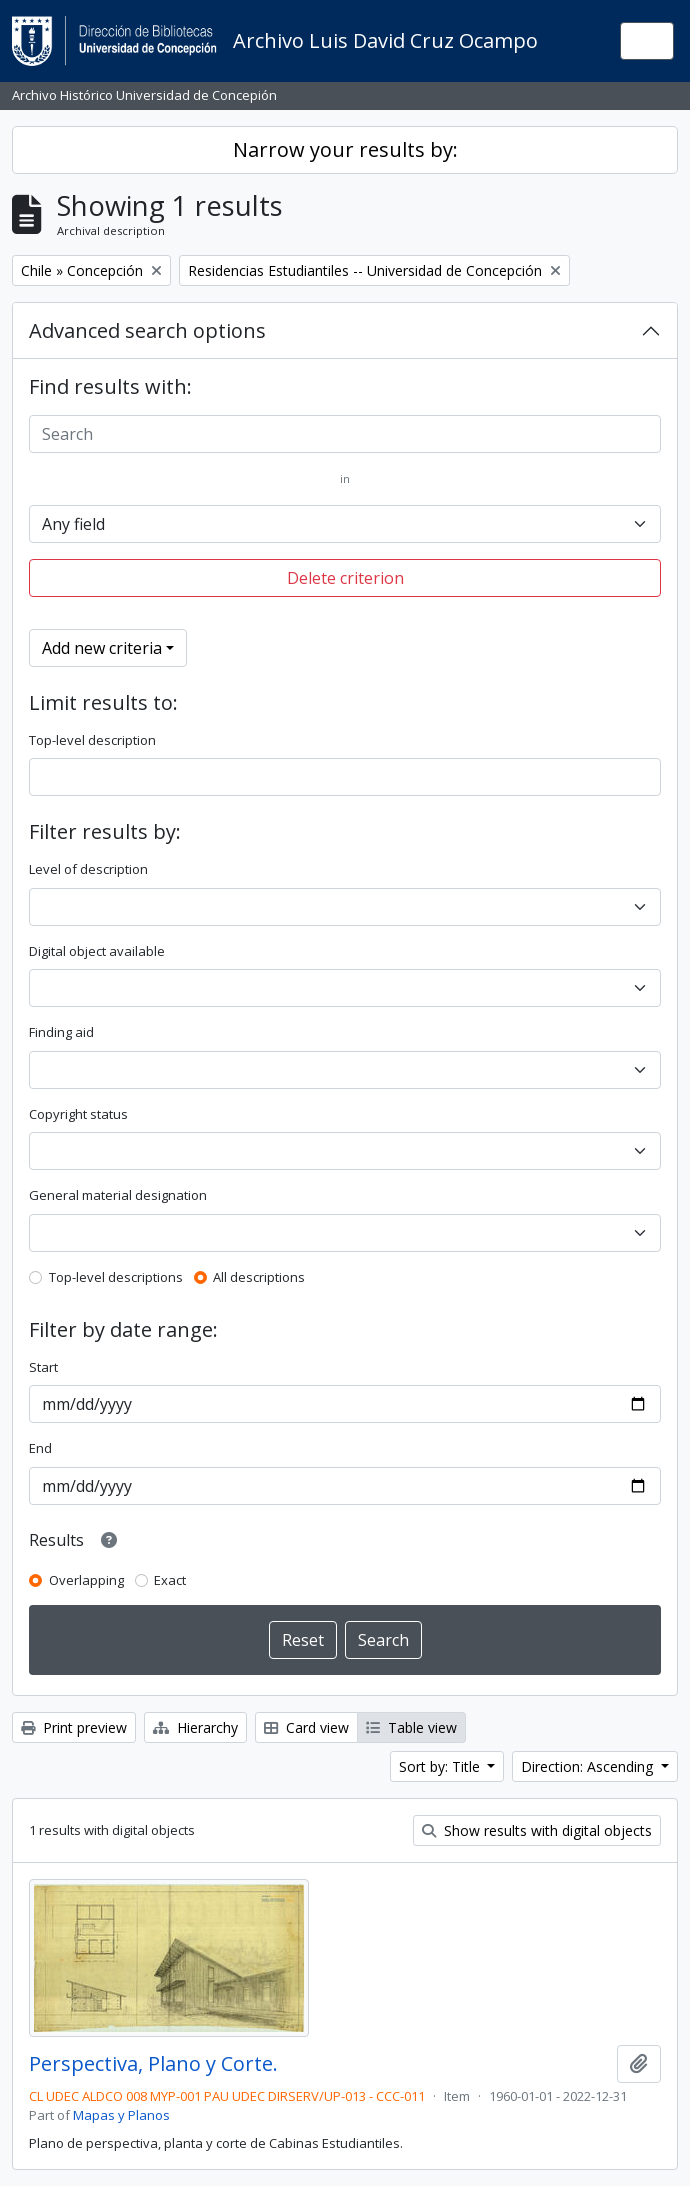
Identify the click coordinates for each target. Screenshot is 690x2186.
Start (43, 1367)
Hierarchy (195, 1727)
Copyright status (78, 1114)
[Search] (345, 434)
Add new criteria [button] (102, 648)
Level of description (88, 869)
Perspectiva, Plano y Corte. (153, 2064)
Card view (306, 1727)
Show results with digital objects (537, 1830)
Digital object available (97, 951)
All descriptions (259, 1277)
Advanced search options (147, 330)
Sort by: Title (441, 1766)
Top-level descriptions (116, 1277)
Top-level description (92, 740)
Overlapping (86, 1580)
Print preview (74, 1727)
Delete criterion (345, 578)
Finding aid (61, 1032)
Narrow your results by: (345, 149)
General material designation (118, 1195)
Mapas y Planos (121, 2115)
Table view (411, 1727)
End (40, 1448)
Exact (170, 1580)
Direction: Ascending (589, 1766)
